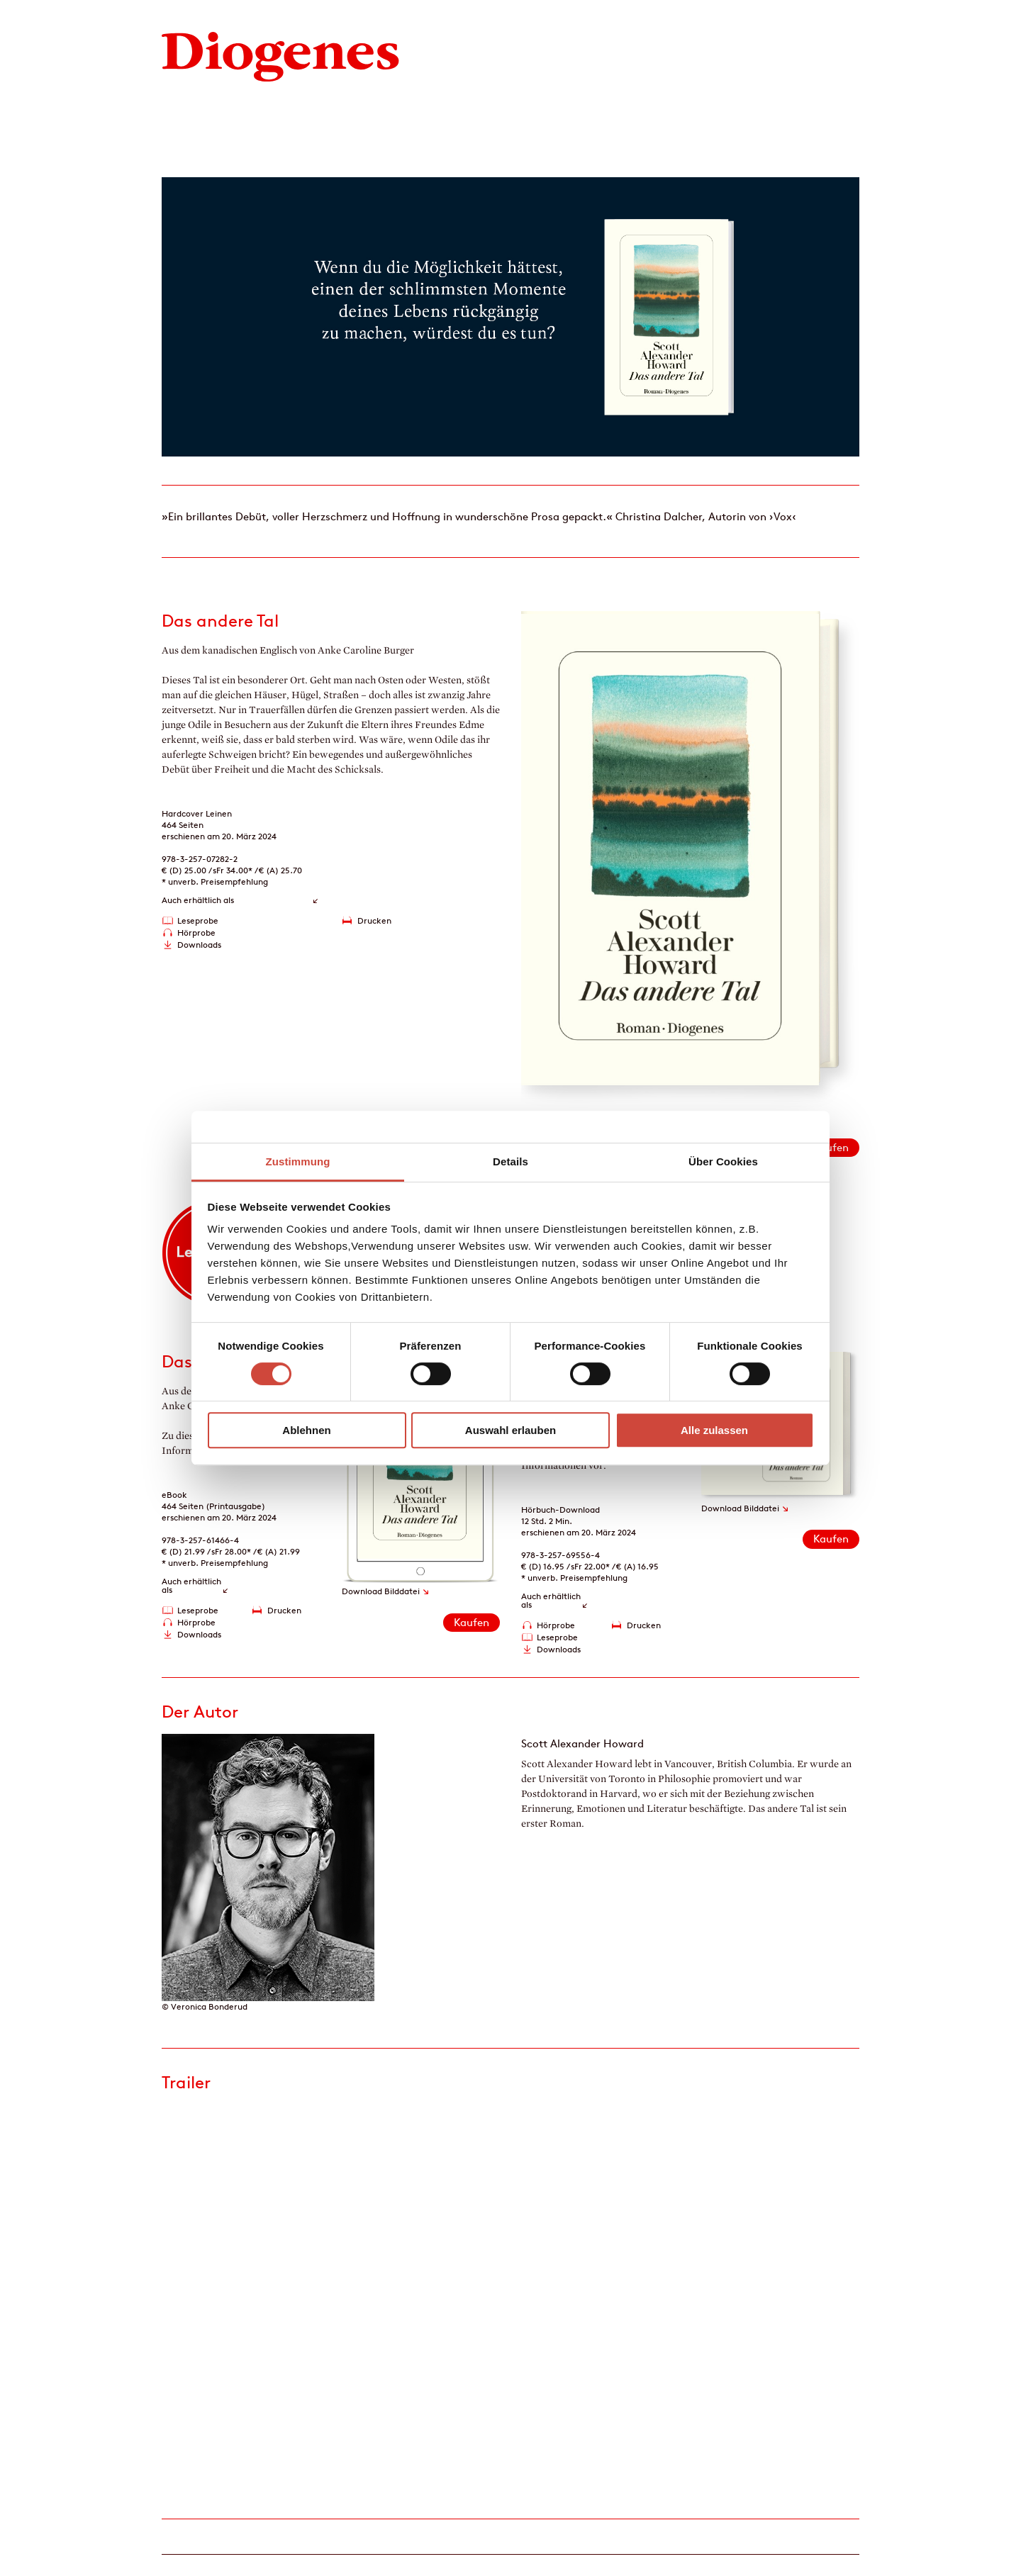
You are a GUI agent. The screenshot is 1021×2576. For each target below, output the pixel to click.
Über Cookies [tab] (723, 1161)
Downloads (199, 944)
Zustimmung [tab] (298, 1161)
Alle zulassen (714, 1430)
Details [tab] (510, 1161)
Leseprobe (197, 920)
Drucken (374, 920)
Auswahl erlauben (510, 1430)
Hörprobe (196, 932)
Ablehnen (306, 1430)
